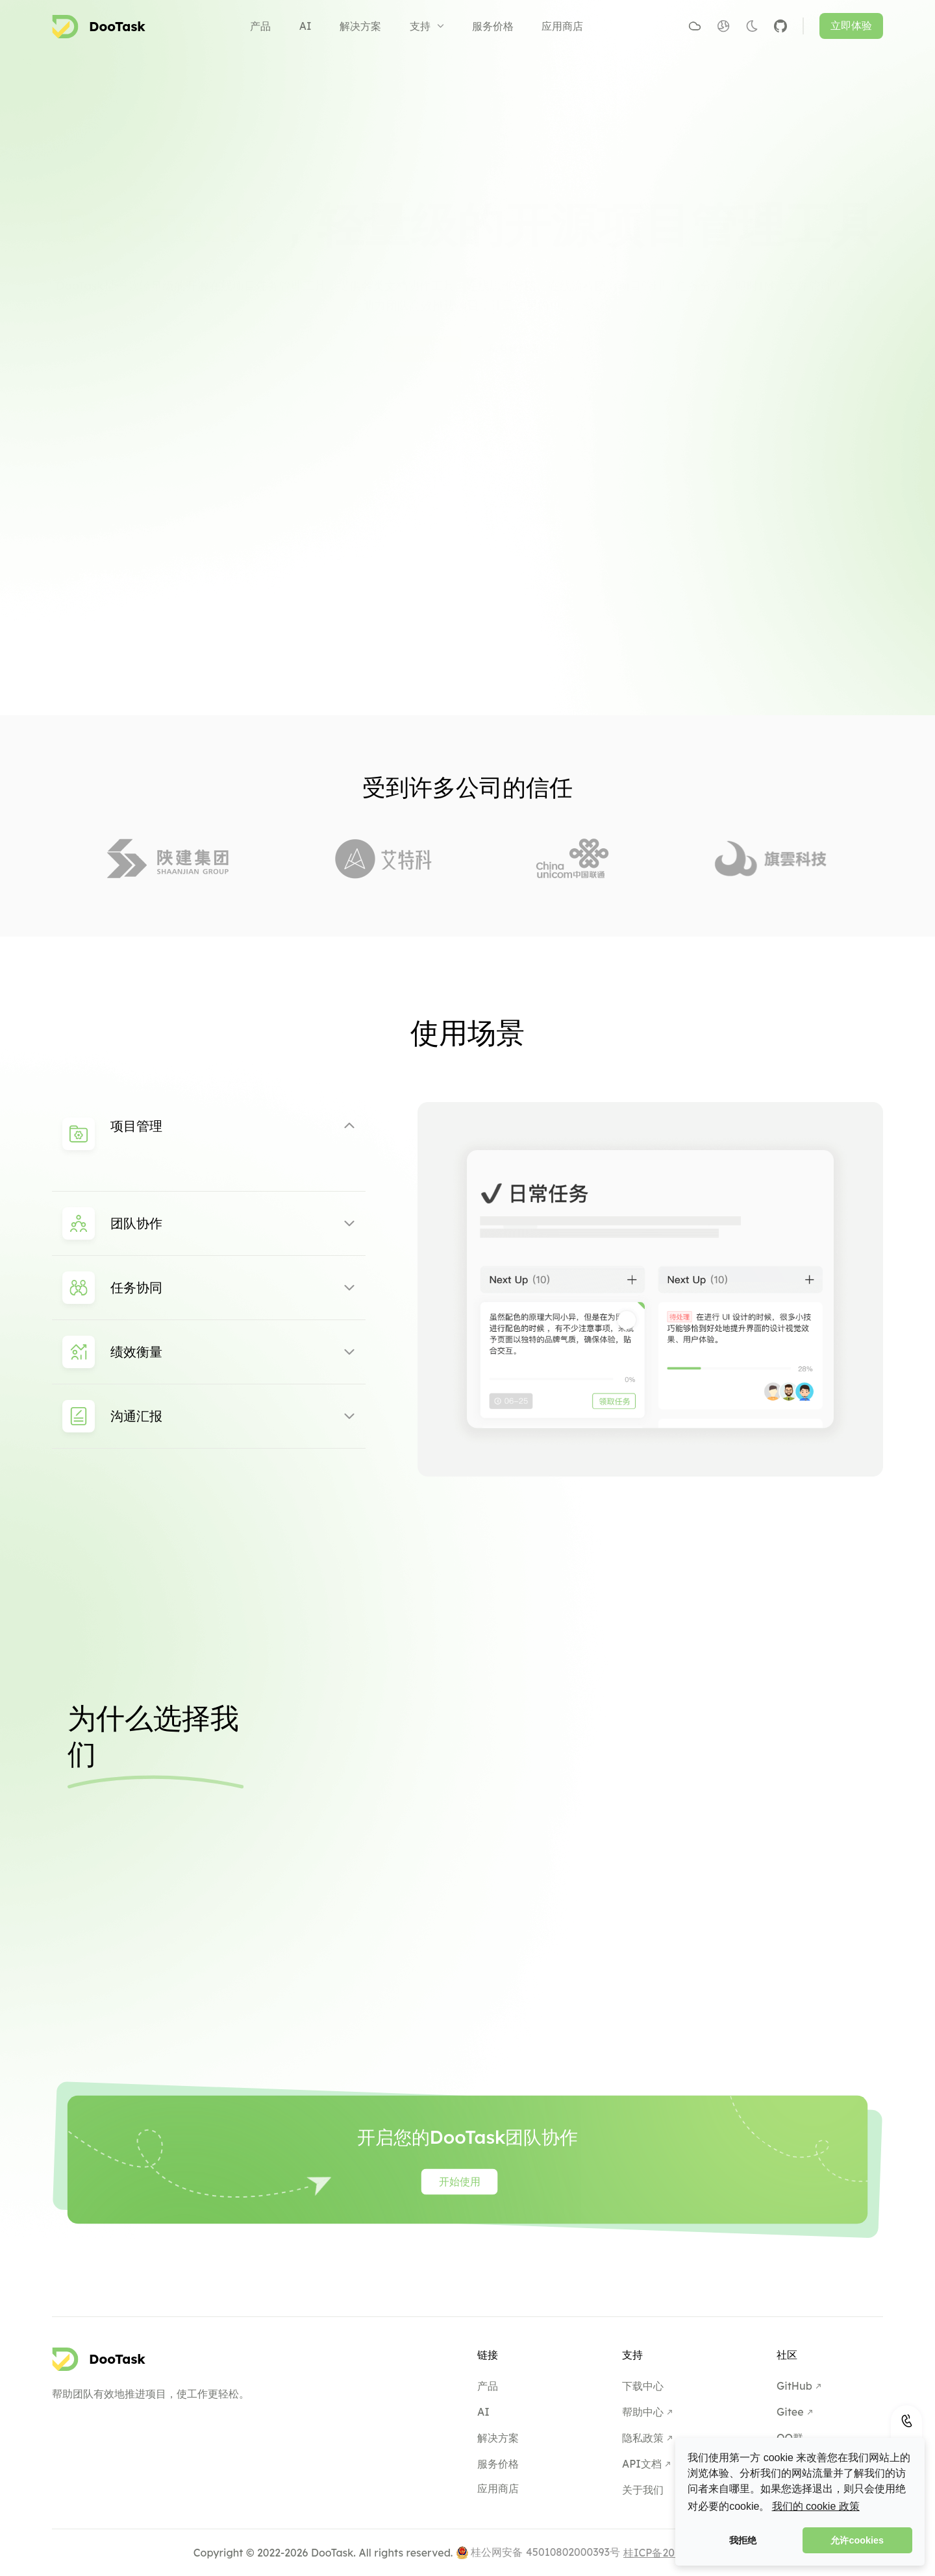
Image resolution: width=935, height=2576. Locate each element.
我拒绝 (742, 2540)
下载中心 (643, 2385)
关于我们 (643, 2489)
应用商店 (562, 25)
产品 (260, 25)
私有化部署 (514, 283)
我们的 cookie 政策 (816, 2506)
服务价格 (493, 25)
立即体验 (851, 25)
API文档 (642, 2463)
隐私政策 (643, 2437)
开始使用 (422, 283)
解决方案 (360, 25)
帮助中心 (643, 2411)
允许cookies (857, 2540)
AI (305, 25)
